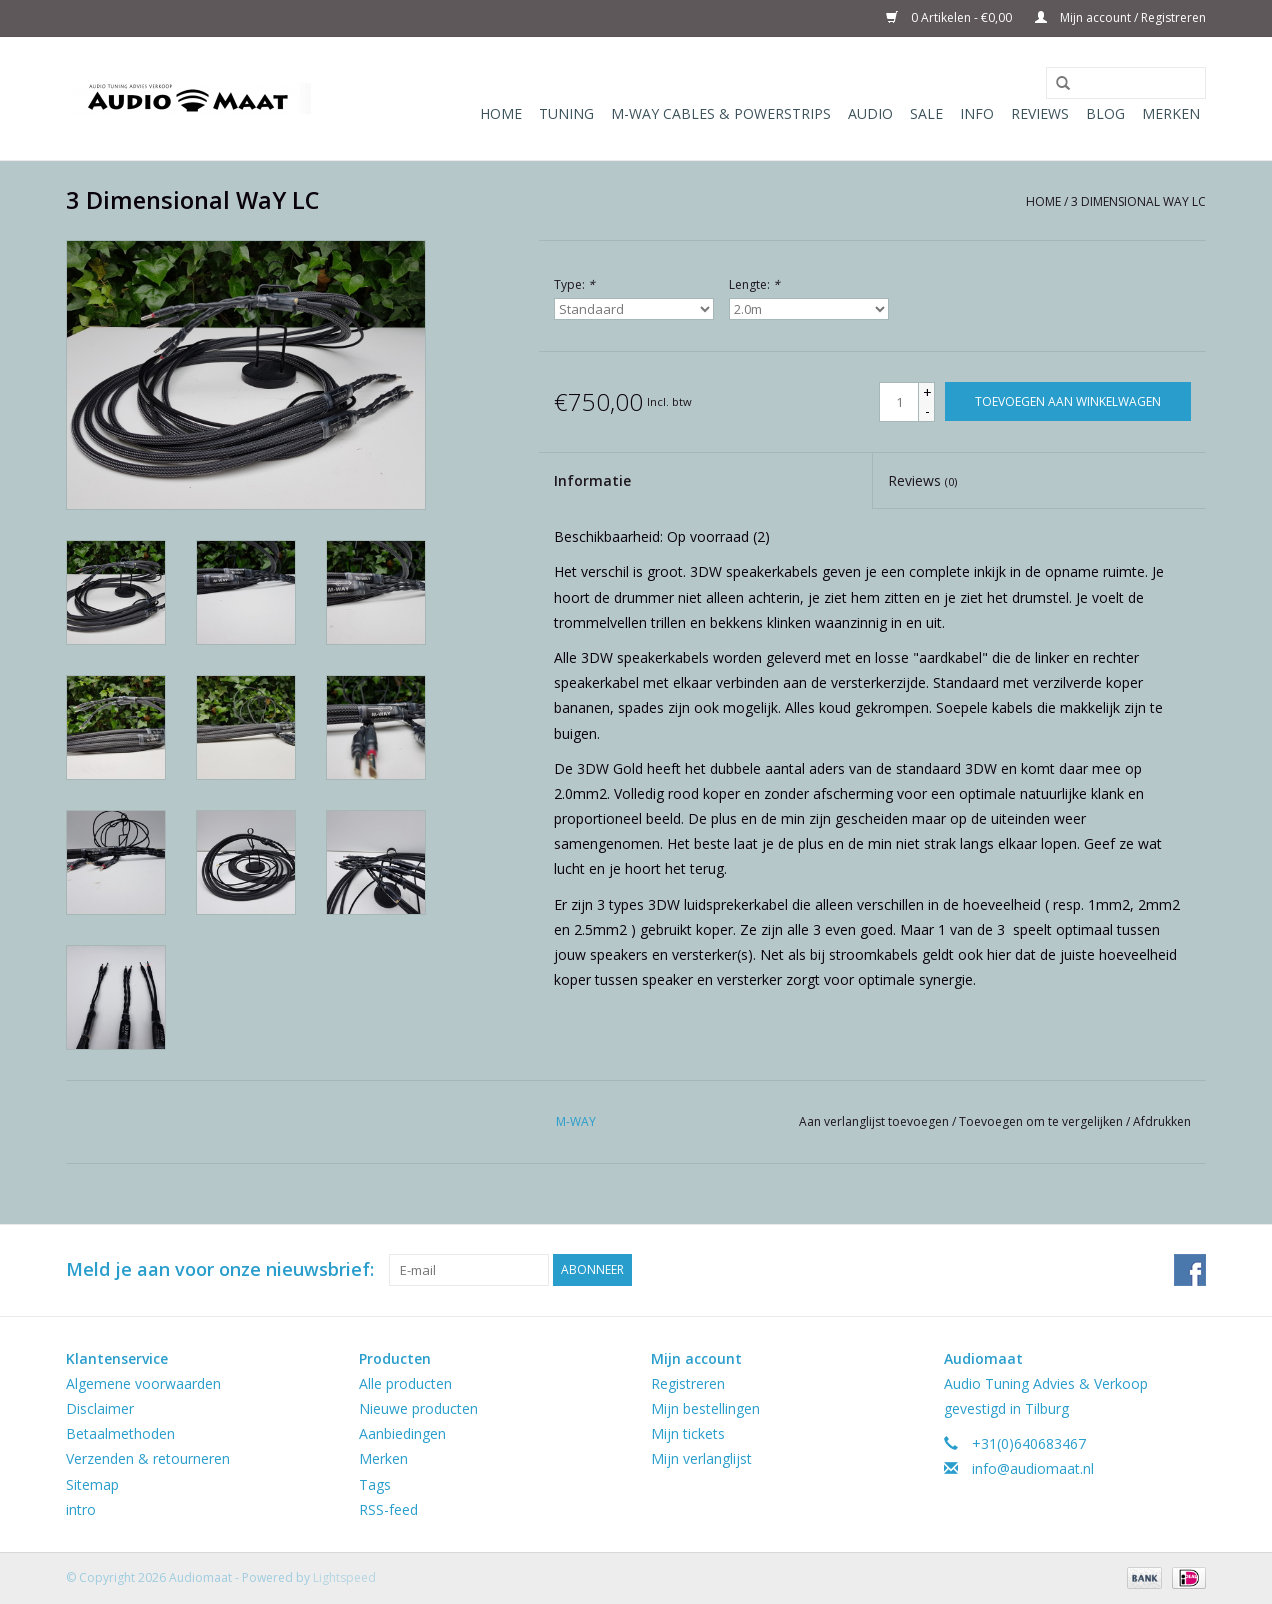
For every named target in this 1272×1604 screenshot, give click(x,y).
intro (81, 1509)
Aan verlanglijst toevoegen (875, 1121)
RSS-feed (388, 1509)
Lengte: (754, 284)
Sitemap (92, 1484)
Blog (1105, 113)
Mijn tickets (688, 1433)
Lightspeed (344, 1577)
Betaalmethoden (120, 1433)
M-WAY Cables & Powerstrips (721, 113)
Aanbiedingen (402, 1433)
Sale (926, 113)
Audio (870, 113)
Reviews (1040, 113)
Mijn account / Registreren (1120, 17)
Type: (574, 284)
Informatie (592, 480)
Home (501, 113)
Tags (375, 1484)
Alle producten (405, 1383)
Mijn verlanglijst (701, 1458)
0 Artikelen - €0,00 (950, 17)
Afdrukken (1162, 1121)
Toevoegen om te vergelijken (1042, 1121)
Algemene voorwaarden (143, 1383)
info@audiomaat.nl (1033, 1468)
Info (977, 113)
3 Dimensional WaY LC (1138, 201)
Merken (1171, 113)
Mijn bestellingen (705, 1408)
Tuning (566, 113)
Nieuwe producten (418, 1408)
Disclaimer (100, 1408)
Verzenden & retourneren (148, 1458)
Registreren (688, 1383)
